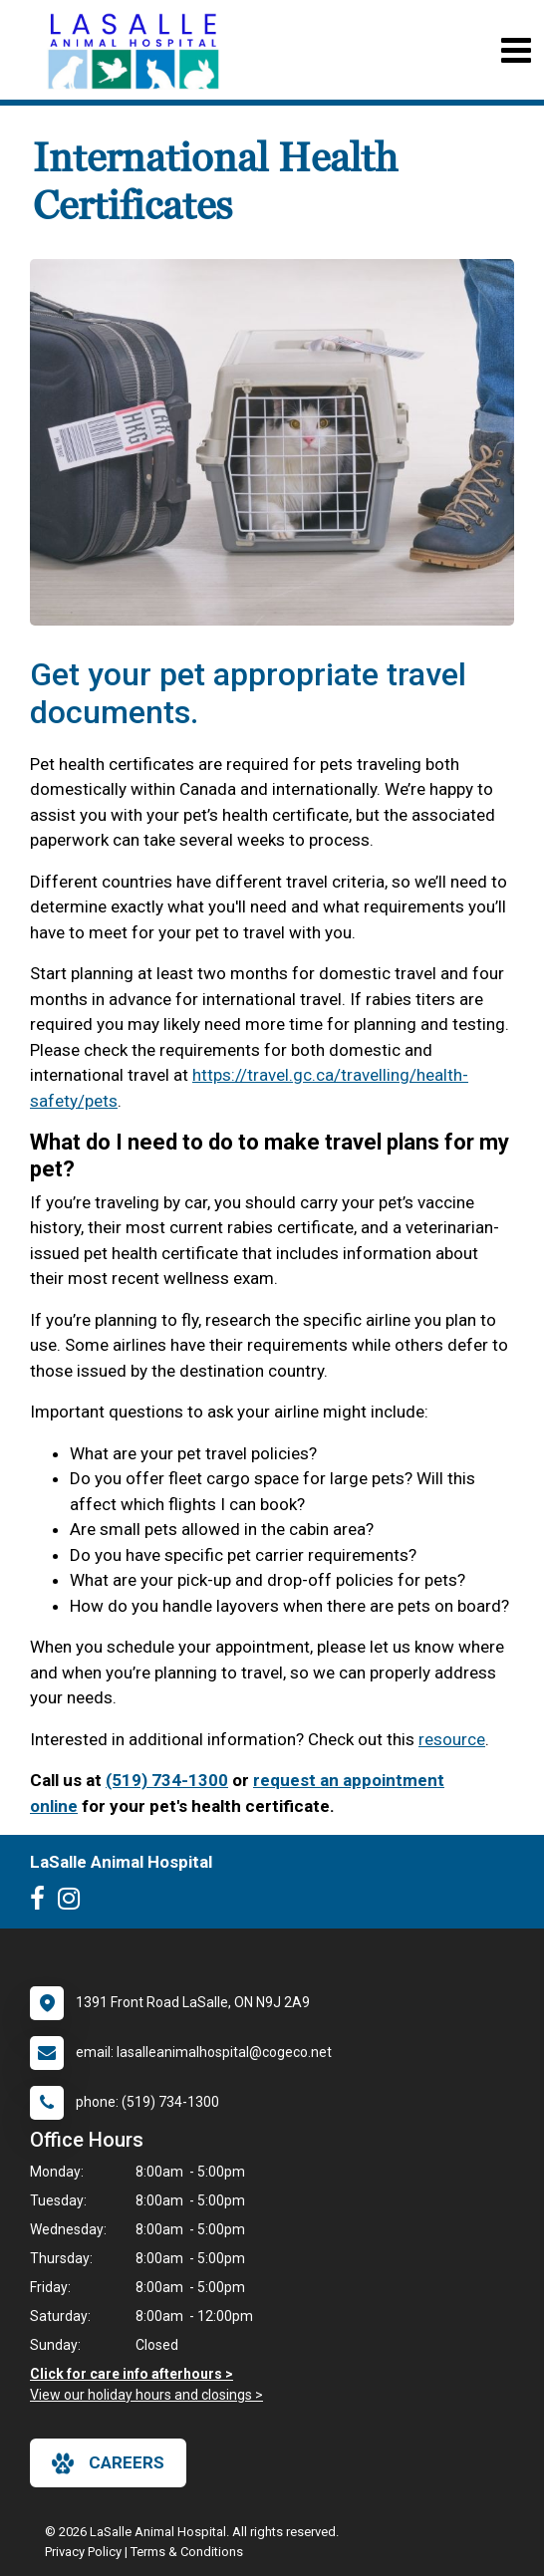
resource (451, 1739)
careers (108, 2463)
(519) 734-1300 (167, 1780)
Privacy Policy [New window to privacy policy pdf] (83, 2551)
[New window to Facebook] (42, 1903)
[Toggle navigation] (515, 50)
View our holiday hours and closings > (146, 2395)
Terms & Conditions (187, 2551)
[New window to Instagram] (74, 1903)
